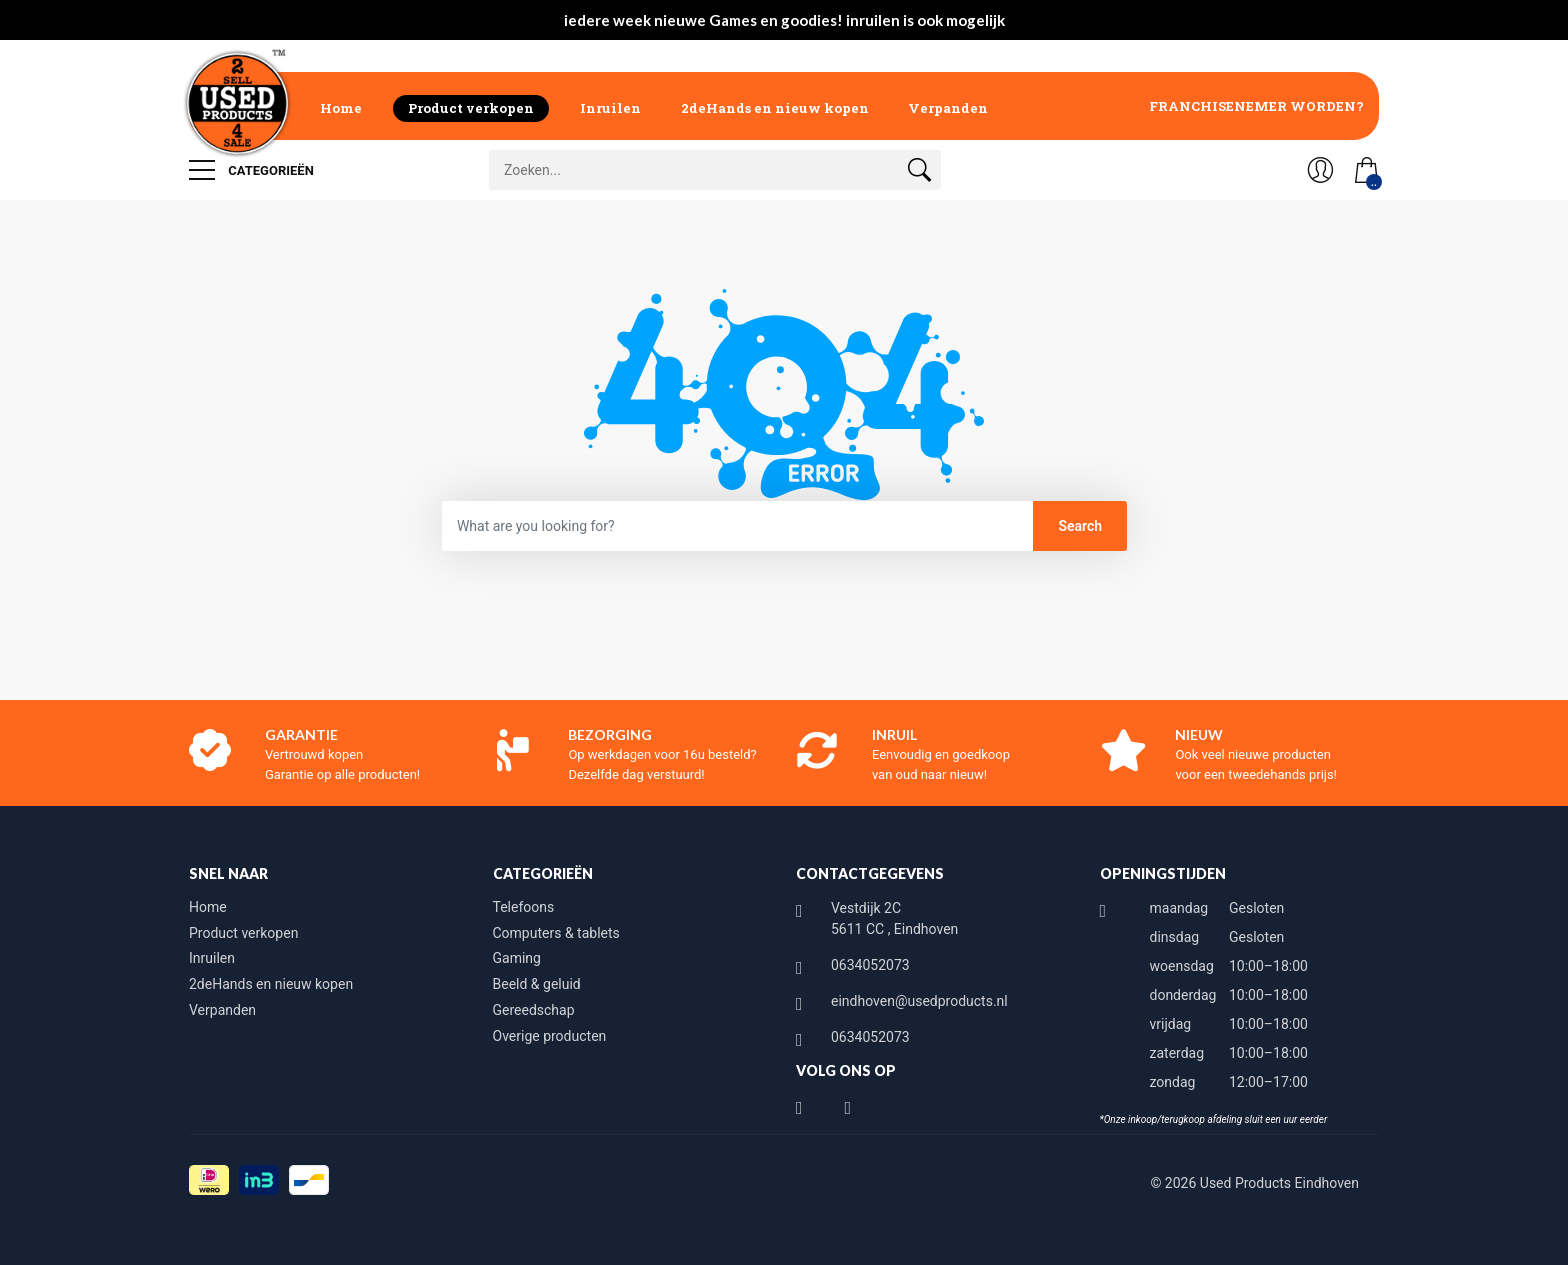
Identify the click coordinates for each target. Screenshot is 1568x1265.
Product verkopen (471, 108)
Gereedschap (534, 1010)
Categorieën (251, 170)
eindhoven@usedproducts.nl (919, 1001)
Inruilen (610, 108)
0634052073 (870, 965)
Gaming (517, 958)
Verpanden (948, 108)
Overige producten (550, 1036)
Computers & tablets (556, 933)
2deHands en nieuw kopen (775, 108)
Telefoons (524, 907)
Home (341, 108)
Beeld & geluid (537, 984)
